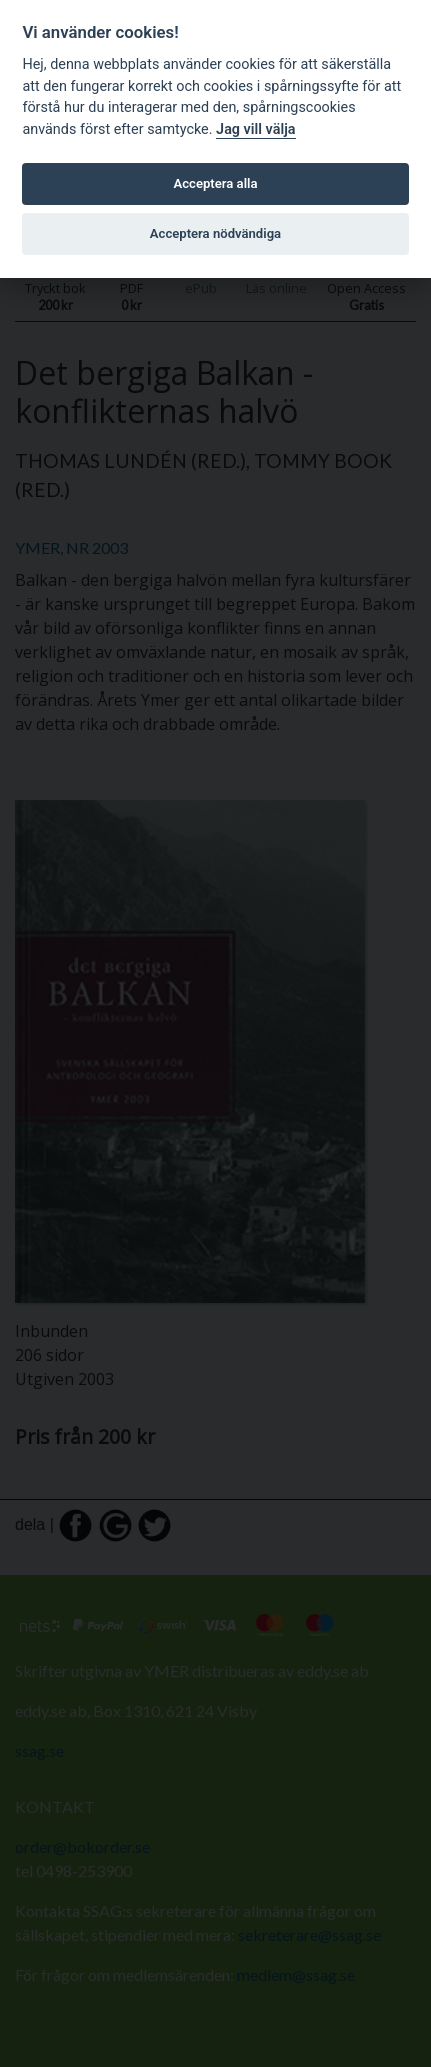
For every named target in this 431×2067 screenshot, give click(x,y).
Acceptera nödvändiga (215, 233)
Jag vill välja (256, 129)
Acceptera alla (216, 183)
